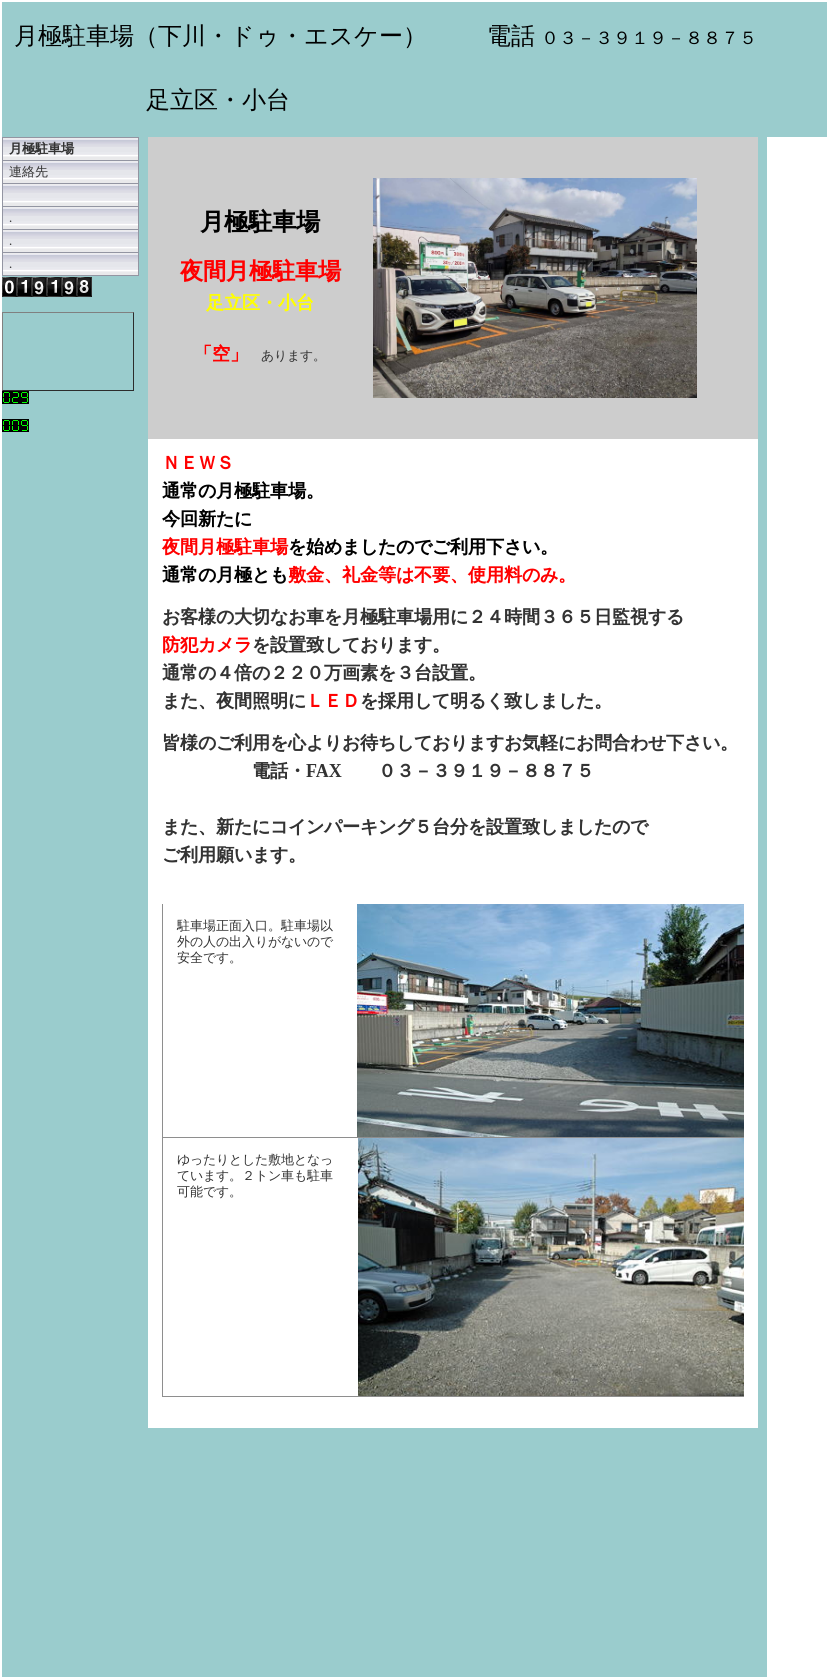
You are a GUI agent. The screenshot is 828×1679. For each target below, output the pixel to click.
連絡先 (28, 172)
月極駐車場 (41, 149)
